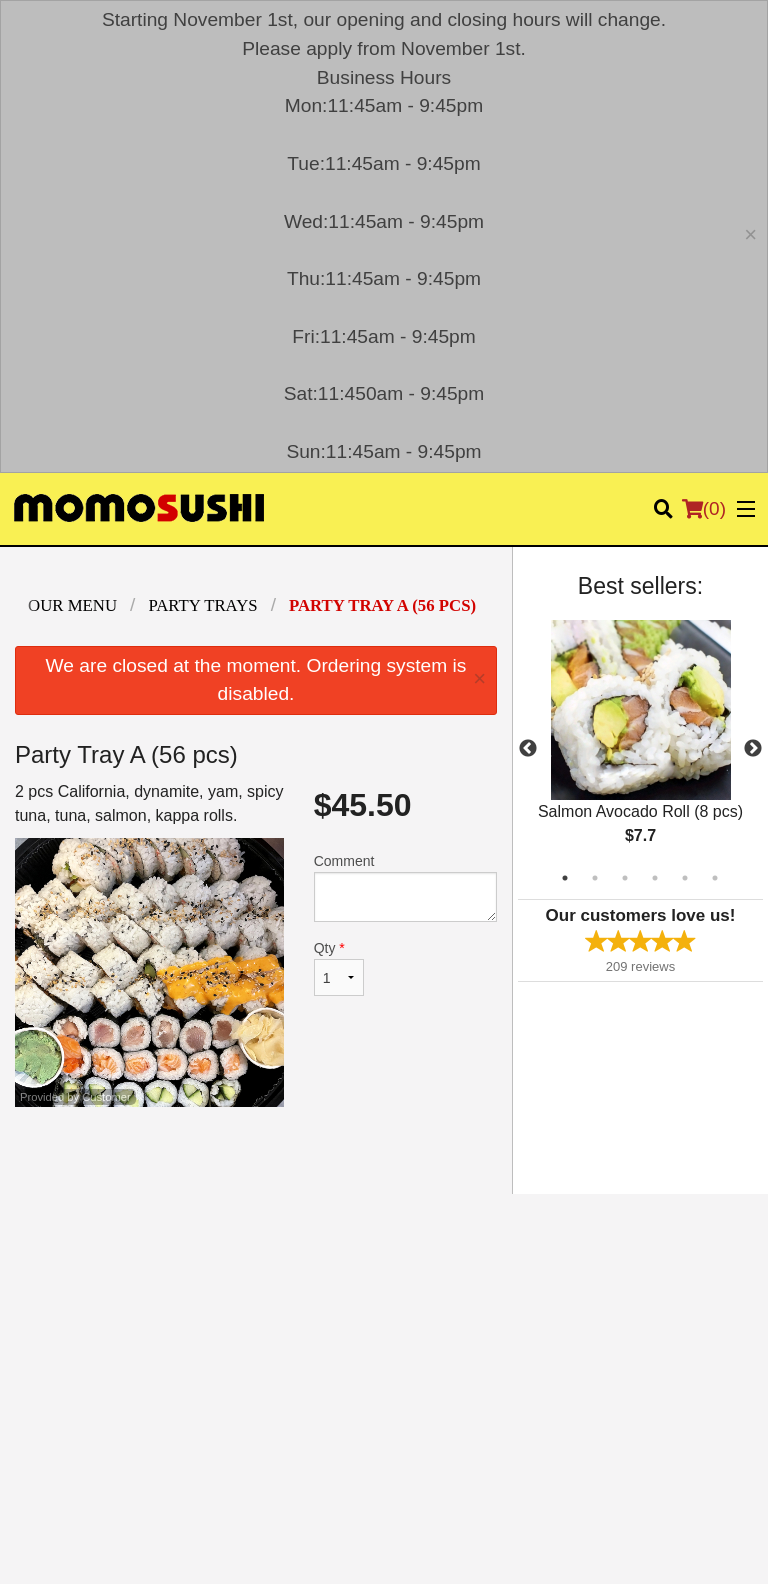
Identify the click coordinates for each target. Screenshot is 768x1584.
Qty (339, 968)
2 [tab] (595, 878)
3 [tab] (625, 878)
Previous (528, 749)
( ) (704, 509)
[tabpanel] (640, 749)
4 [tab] (655, 878)
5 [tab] (685, 878)
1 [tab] (565, 878)
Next (753, 749)
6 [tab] (715, 878)
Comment (405, 887)
